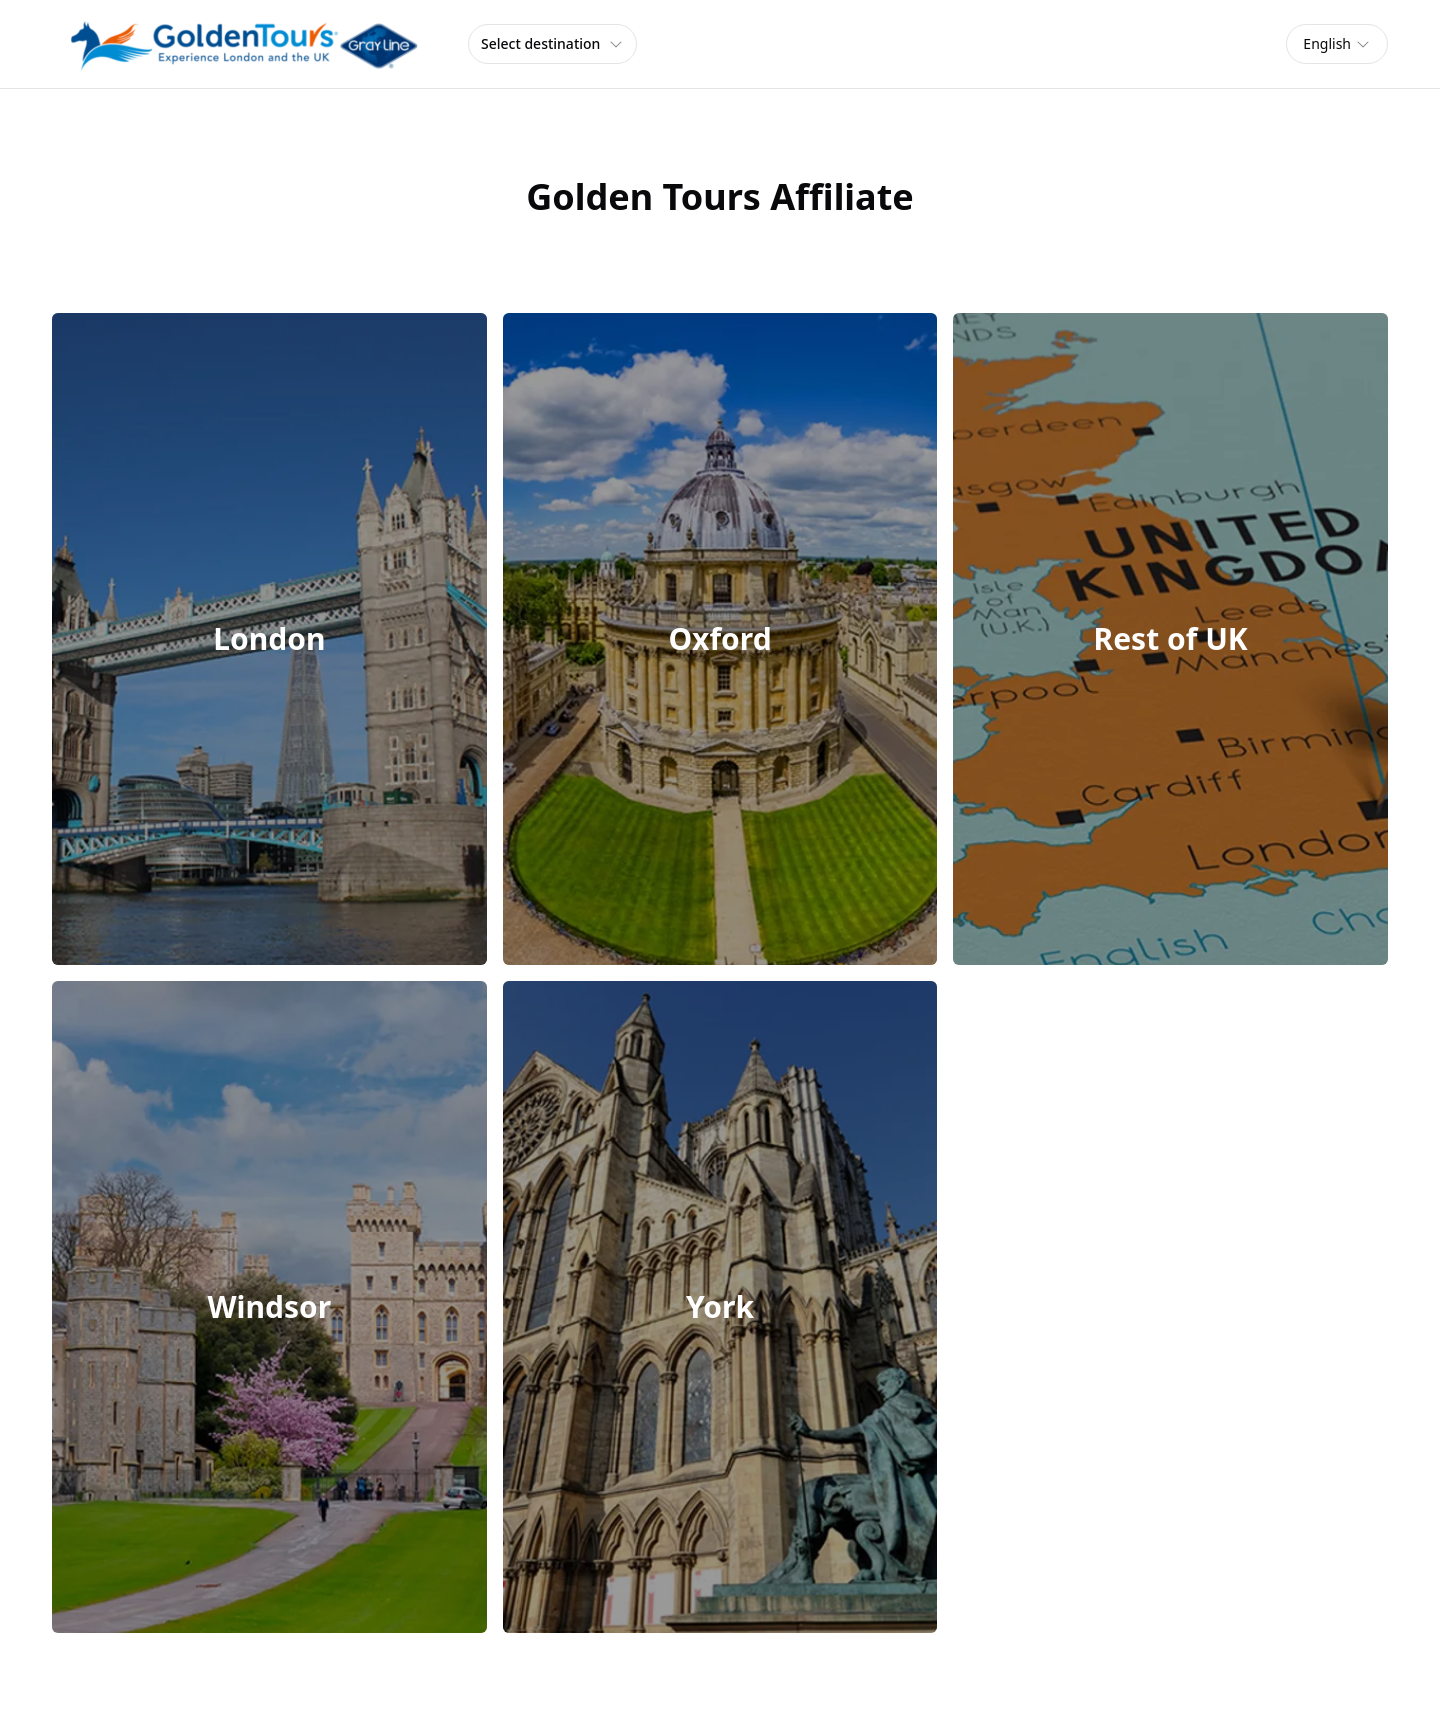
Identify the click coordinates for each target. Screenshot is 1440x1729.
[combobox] (1337, 44)
